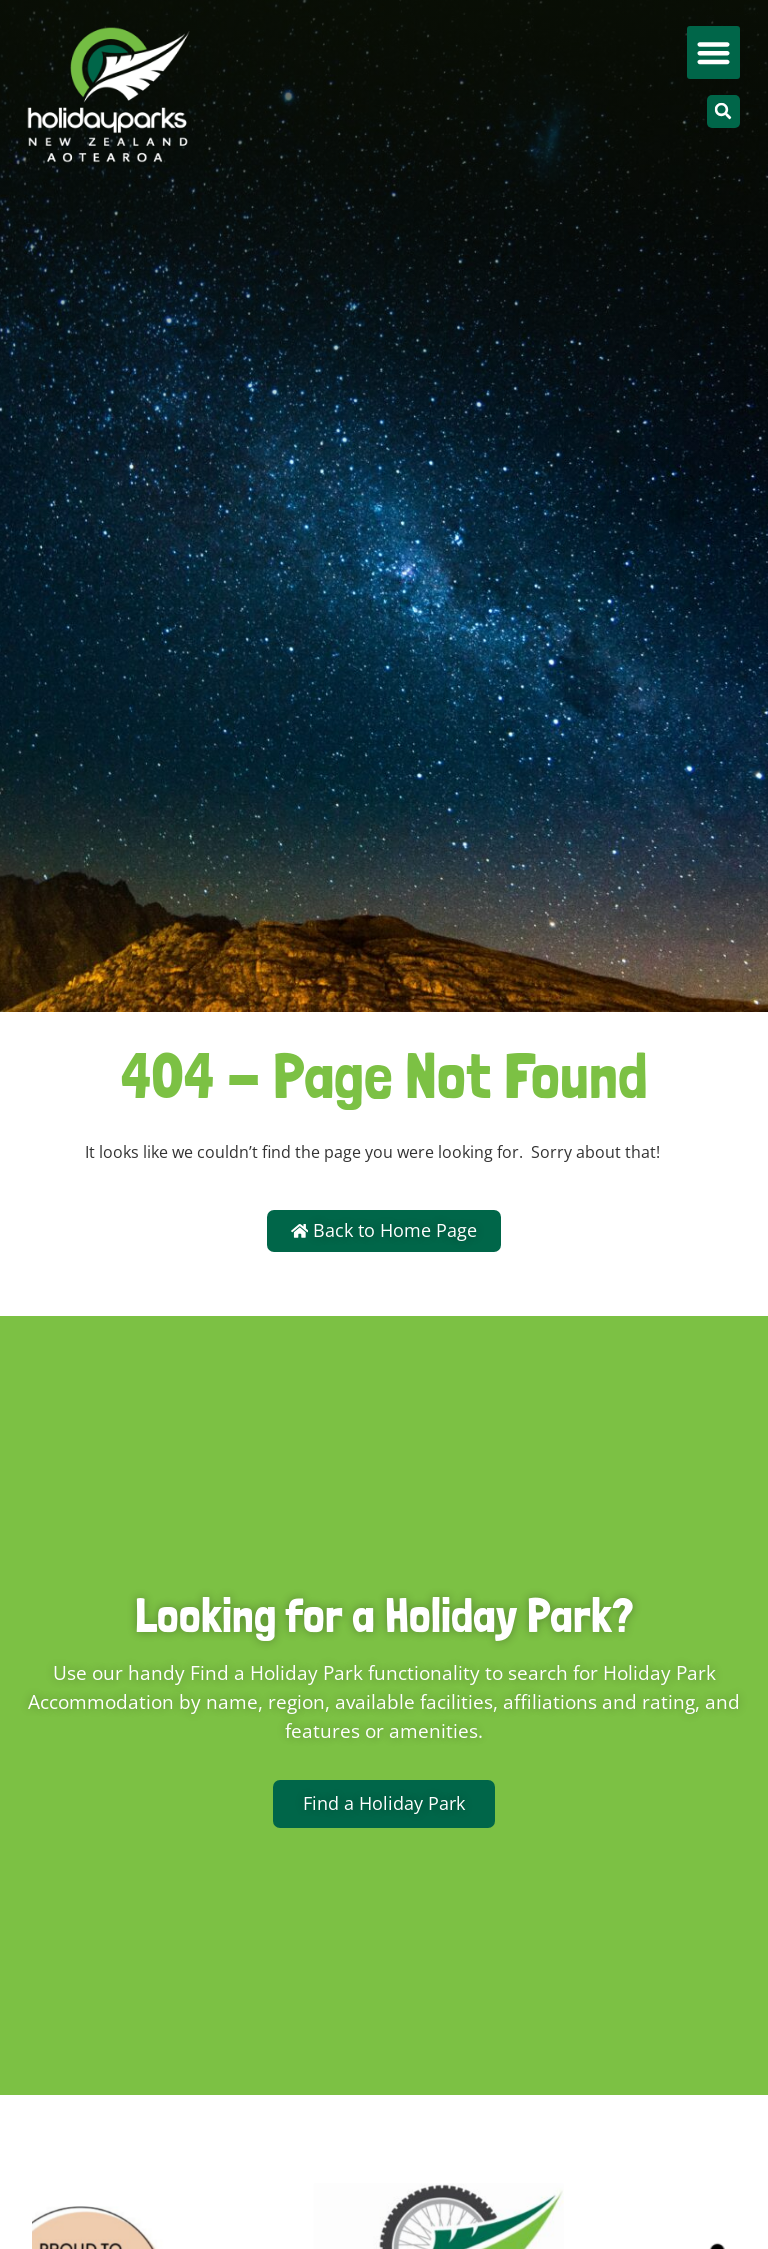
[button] (713, 52)
